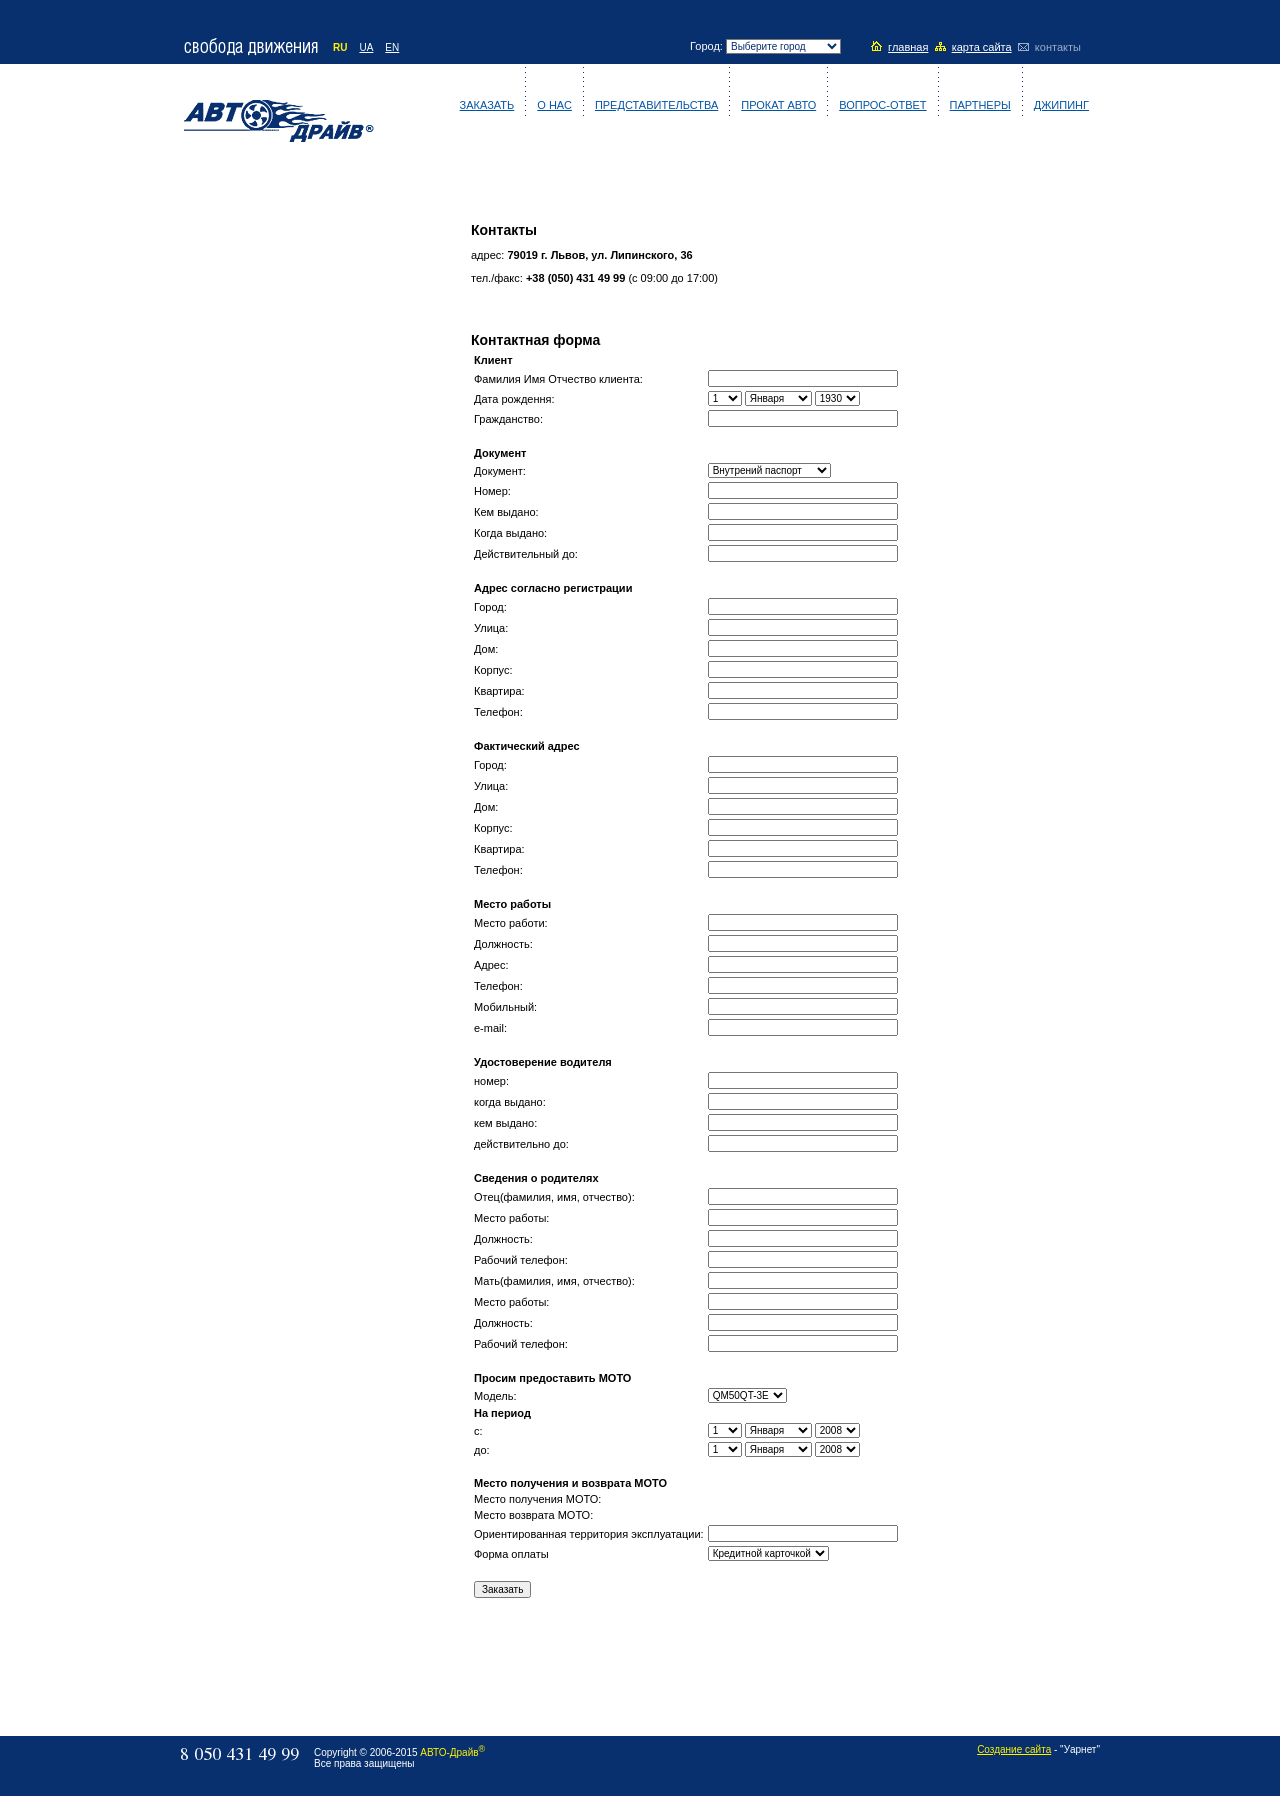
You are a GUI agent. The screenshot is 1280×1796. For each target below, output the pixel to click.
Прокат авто (778, 105)
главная (908, 47)
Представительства (656, 105)
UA (366, 47)
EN (392, 47)
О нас (554, 105)
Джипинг (1061, 105)
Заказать (487, 105)
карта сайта (982, 47)
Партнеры (980, 105)
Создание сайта (1014, 1749)
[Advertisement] (277, 497)
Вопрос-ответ (882, 105)
